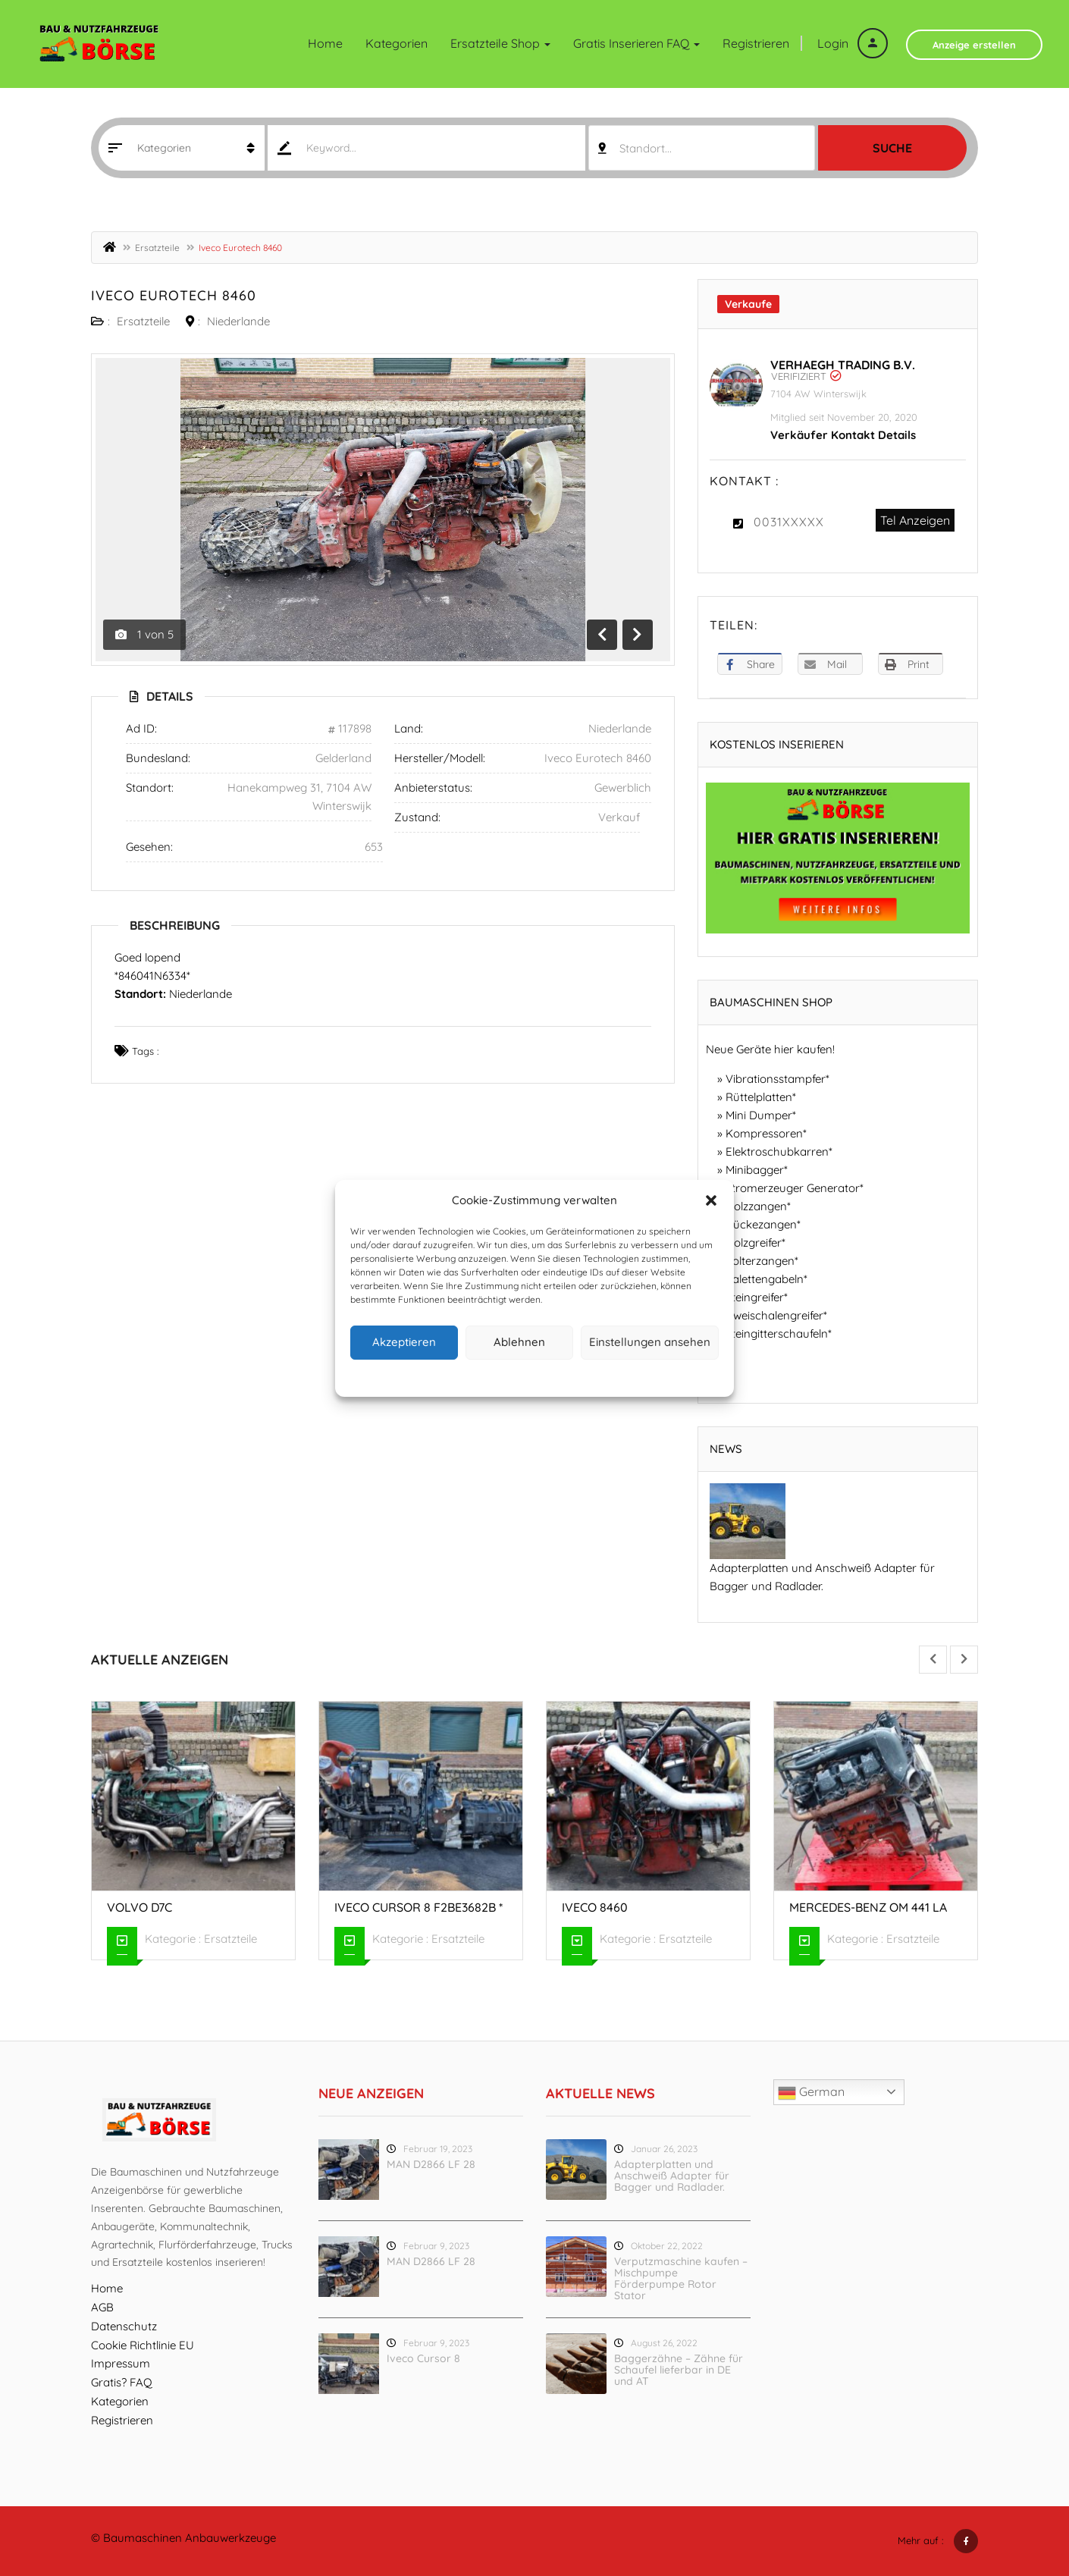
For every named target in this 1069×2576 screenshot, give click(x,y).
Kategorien (396, 43)
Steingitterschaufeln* (779, 1333)
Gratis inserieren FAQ (636, 43)
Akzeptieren (404, 1342)
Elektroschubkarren (777, 1151)
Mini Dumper (759, 1115)
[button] (711, 1200)
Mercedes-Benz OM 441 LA (868, 1907)
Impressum (605, 1376)
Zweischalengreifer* (776, 1315)
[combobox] (701, 148)
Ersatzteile (157, 247)
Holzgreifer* (755, 1242)
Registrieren (756, 43)
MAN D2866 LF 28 (431, 2164)
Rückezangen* (763, 1224)
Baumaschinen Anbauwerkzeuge (189, 2538)
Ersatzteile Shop (500, 43)
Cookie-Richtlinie (477, 1376)
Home (325, 43)
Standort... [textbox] (645, 148)
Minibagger (755, 1169)
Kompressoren (764, 1133)
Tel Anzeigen (915, 520)
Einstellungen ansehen (649, 1342)
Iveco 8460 (595, 1907)
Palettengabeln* (766, 1279)
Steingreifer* (757, 1297)
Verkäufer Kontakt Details (843, 435)
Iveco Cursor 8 (423, 2358)
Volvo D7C (139, 1907)
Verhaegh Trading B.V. (842, 364)
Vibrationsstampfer (776, 1079)
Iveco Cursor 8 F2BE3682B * (418, 1907)
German (811, 2093)
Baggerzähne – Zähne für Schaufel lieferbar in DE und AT (678, 2370)
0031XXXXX (789, 521)
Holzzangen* (758, 1206)
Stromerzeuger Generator (793, 1188)
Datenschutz (546, 1376)
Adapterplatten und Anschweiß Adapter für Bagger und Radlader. (671, 2175)
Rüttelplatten (759, 1097)
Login (852, 43)
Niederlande (238, 321)
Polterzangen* (762, 1260)
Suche (892, 147)
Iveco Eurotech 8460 (173, 295)
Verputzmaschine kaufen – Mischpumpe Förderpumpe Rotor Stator (681, 2278)
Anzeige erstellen (974, 45)
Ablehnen (519, 1342)
